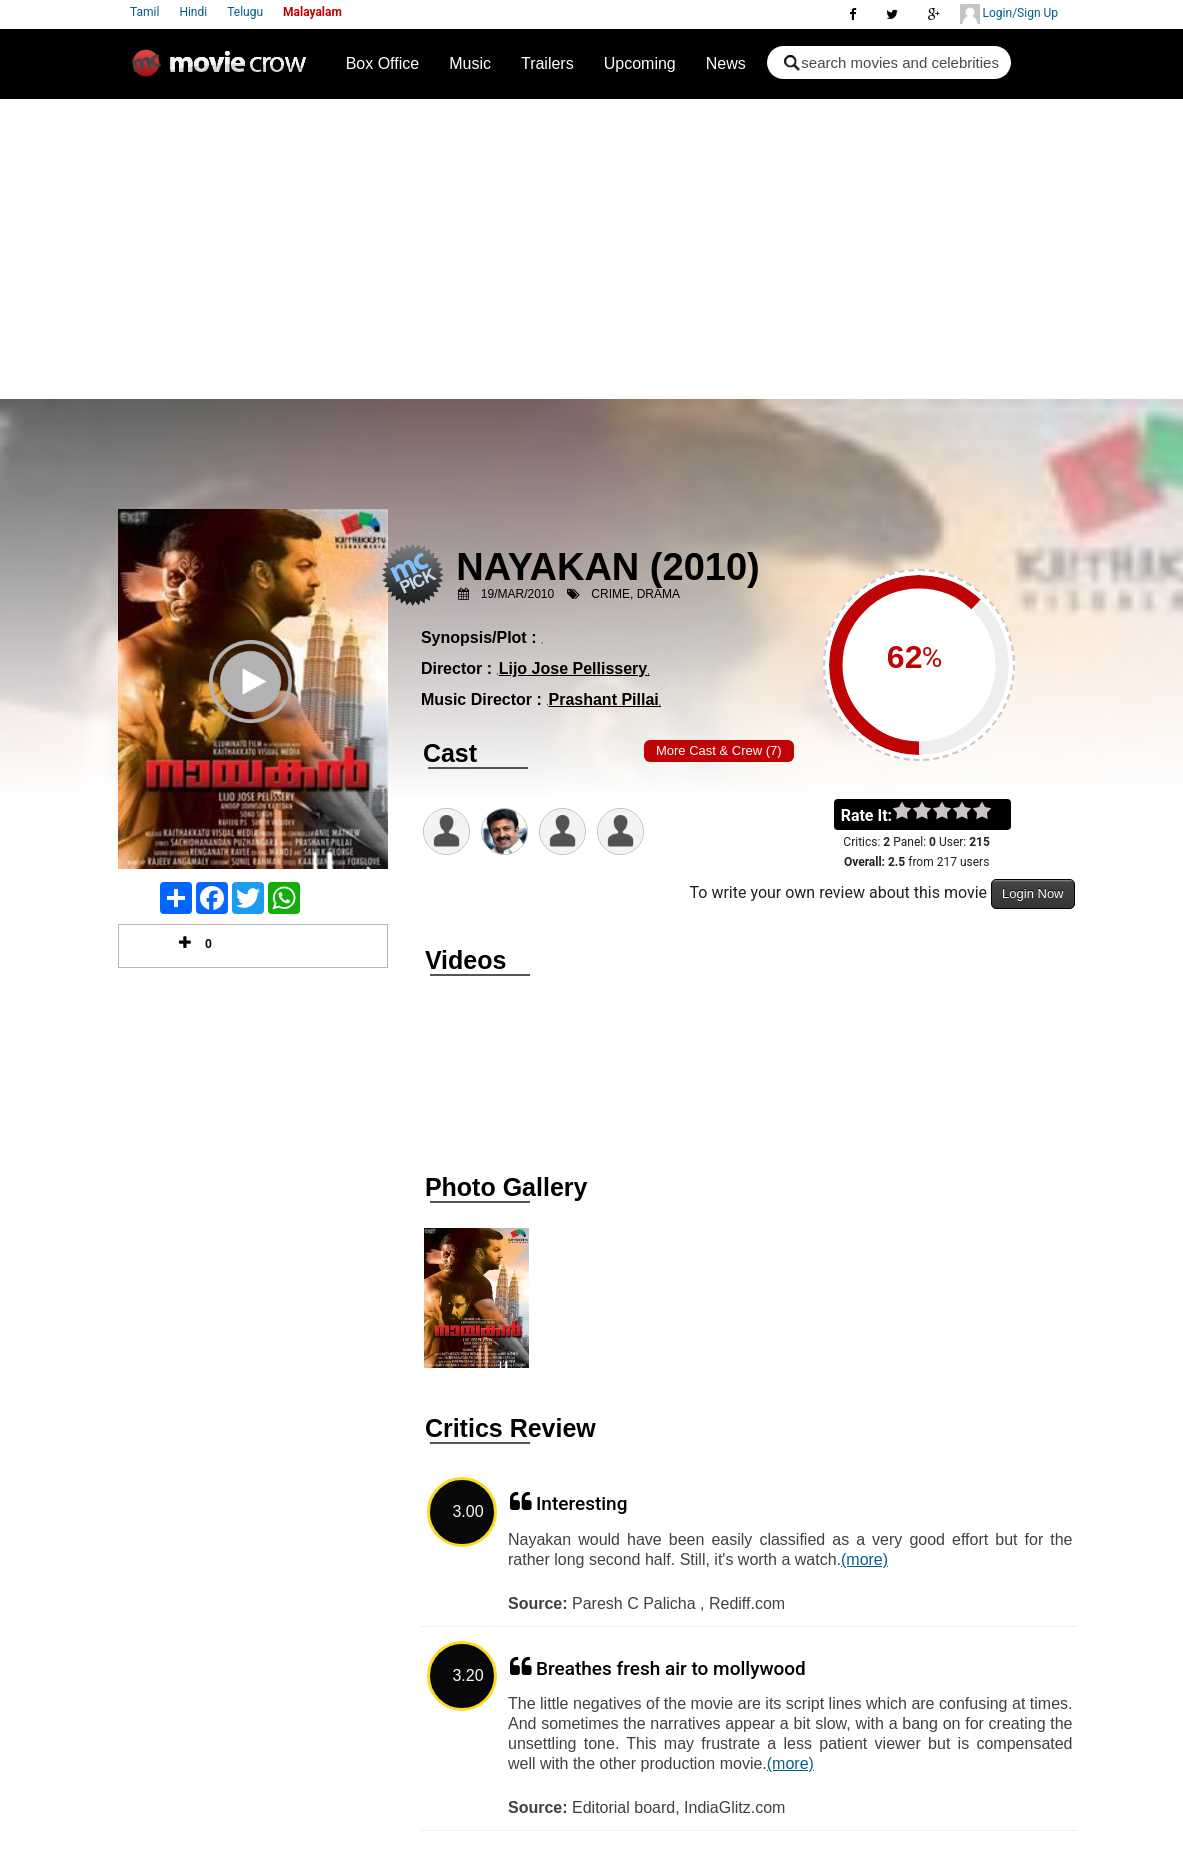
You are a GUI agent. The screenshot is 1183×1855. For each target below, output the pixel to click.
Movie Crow (224, 71)
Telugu (245, 12)
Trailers (547, 63)
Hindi (193, 12)
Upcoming (640, 63)
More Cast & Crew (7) (719, 750)
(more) (864, 1559)
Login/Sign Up (1009, 14)
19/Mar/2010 (517, 594)
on (991, 812)
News (726, 63)
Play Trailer (253, 708)
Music (470, 63)
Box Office (383, 63)
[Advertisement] (591, 249)
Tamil (144, 12)
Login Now (1032, 893)
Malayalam (312, 12)
